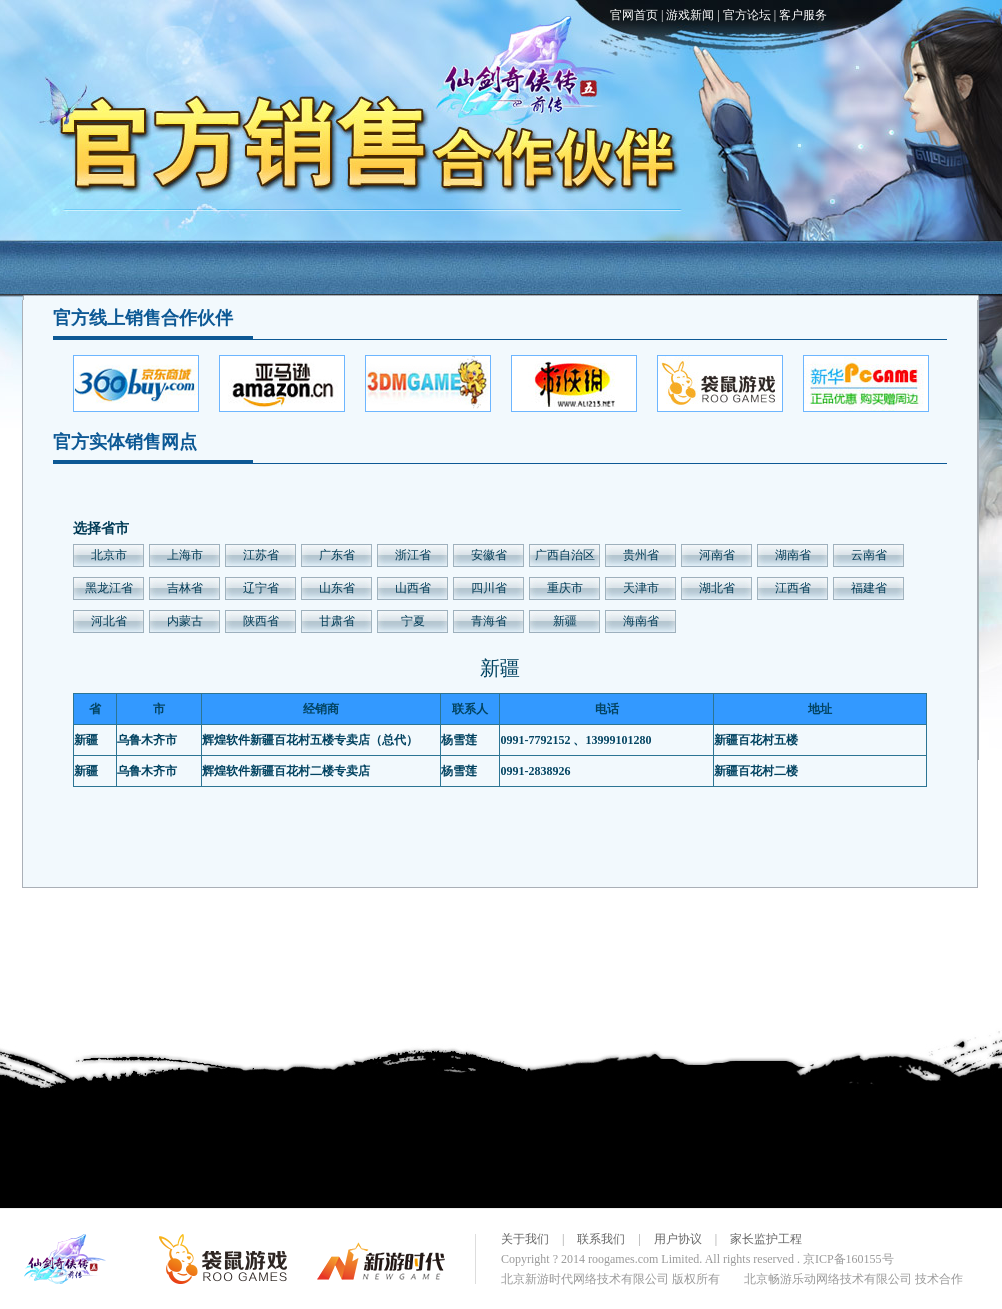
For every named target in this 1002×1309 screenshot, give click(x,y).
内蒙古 (185, 621)
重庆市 (565, 588)
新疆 (565, 621)
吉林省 (185, 588)
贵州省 (641, 555)
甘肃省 (337, 621)
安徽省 (489, 555)
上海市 (185, 555)
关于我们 (525, 1239)
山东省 (337, 588)
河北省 (109, 621)
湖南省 (793, 555)
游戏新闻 (690, 15)
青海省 (489, 621)
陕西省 (261, 621)
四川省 (489, 588)
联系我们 (601, 1239)
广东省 (337, 555)
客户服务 (803, 15)
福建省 (869, 588)
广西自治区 (565, 555)
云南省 (869, 555)
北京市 (109, 555)
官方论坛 (747, 15)
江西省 (793, 588)
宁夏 (413, 621)
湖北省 (717, 588)
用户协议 (678, 1239)
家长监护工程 (766, 1239)
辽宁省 (261, 588)
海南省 (641, 621)
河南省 (717, 555)
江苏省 (261, 555)
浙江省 (413, 555)
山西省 (413, 588)
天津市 (641, 588)
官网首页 (634, 15)
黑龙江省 (109, 588)
